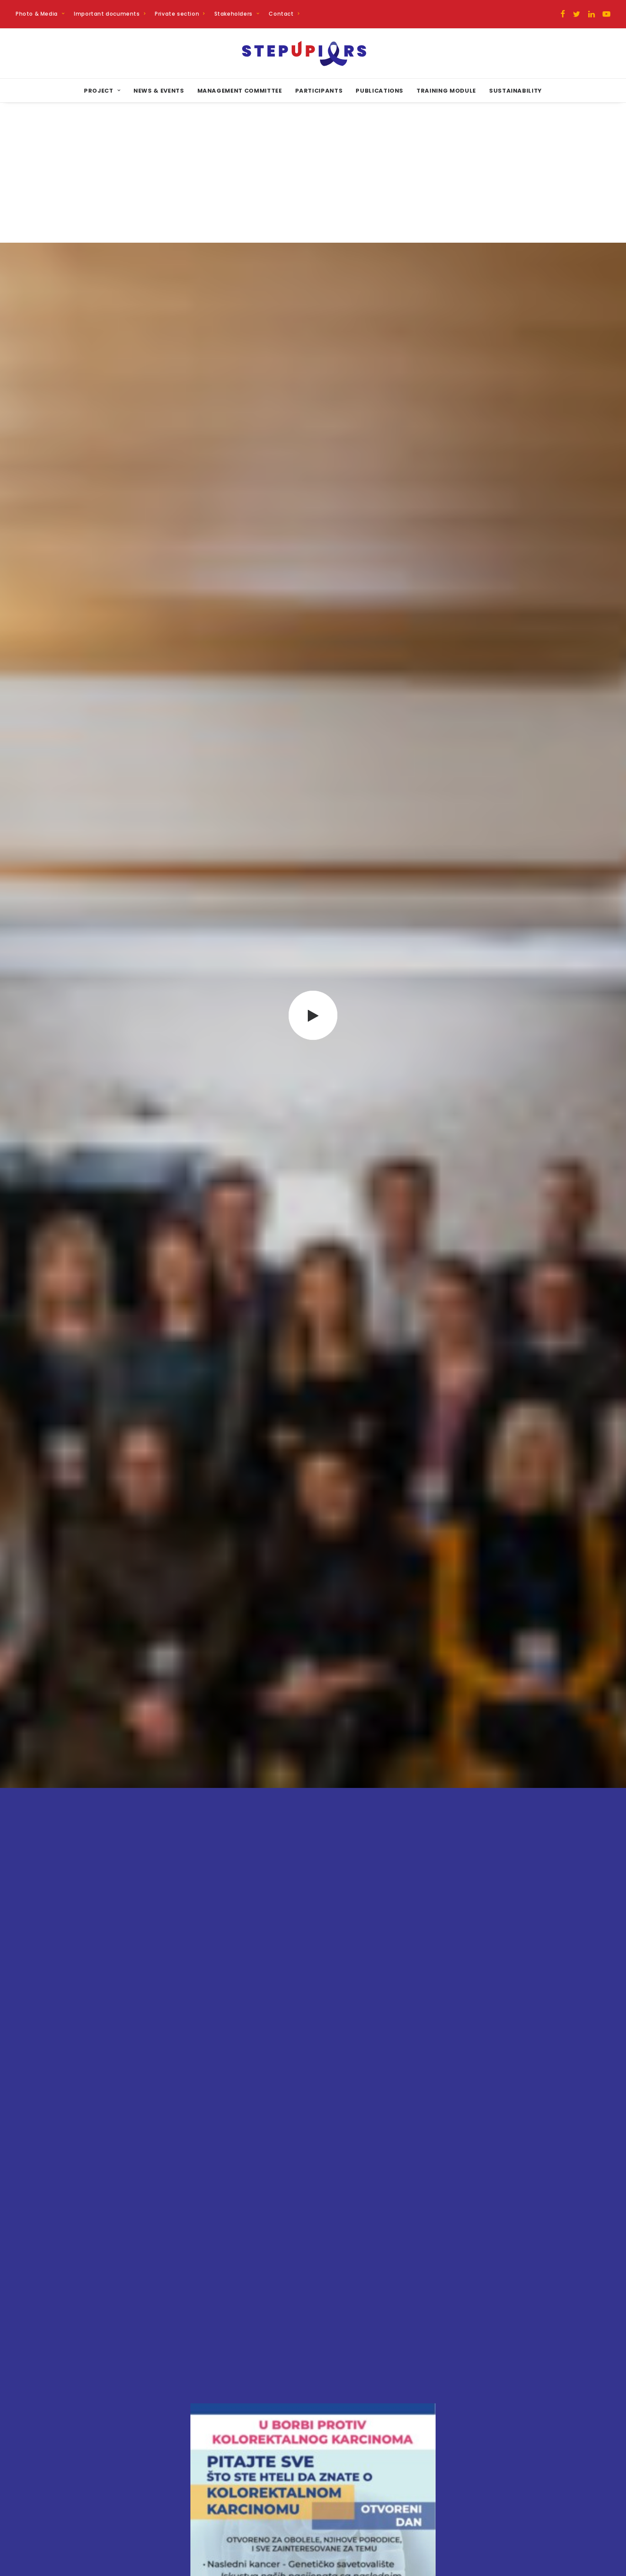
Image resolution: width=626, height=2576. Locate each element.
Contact (284, 13)
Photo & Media (40, 13)
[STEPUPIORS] (313, 53)
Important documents (109, 13)
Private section (179, 13)
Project (102, 91)
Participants (319, 91)
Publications (379, 91)
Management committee (239, 91)
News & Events (158, 91)
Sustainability (515, 91)
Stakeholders (237, 13)
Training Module (446, 91)
